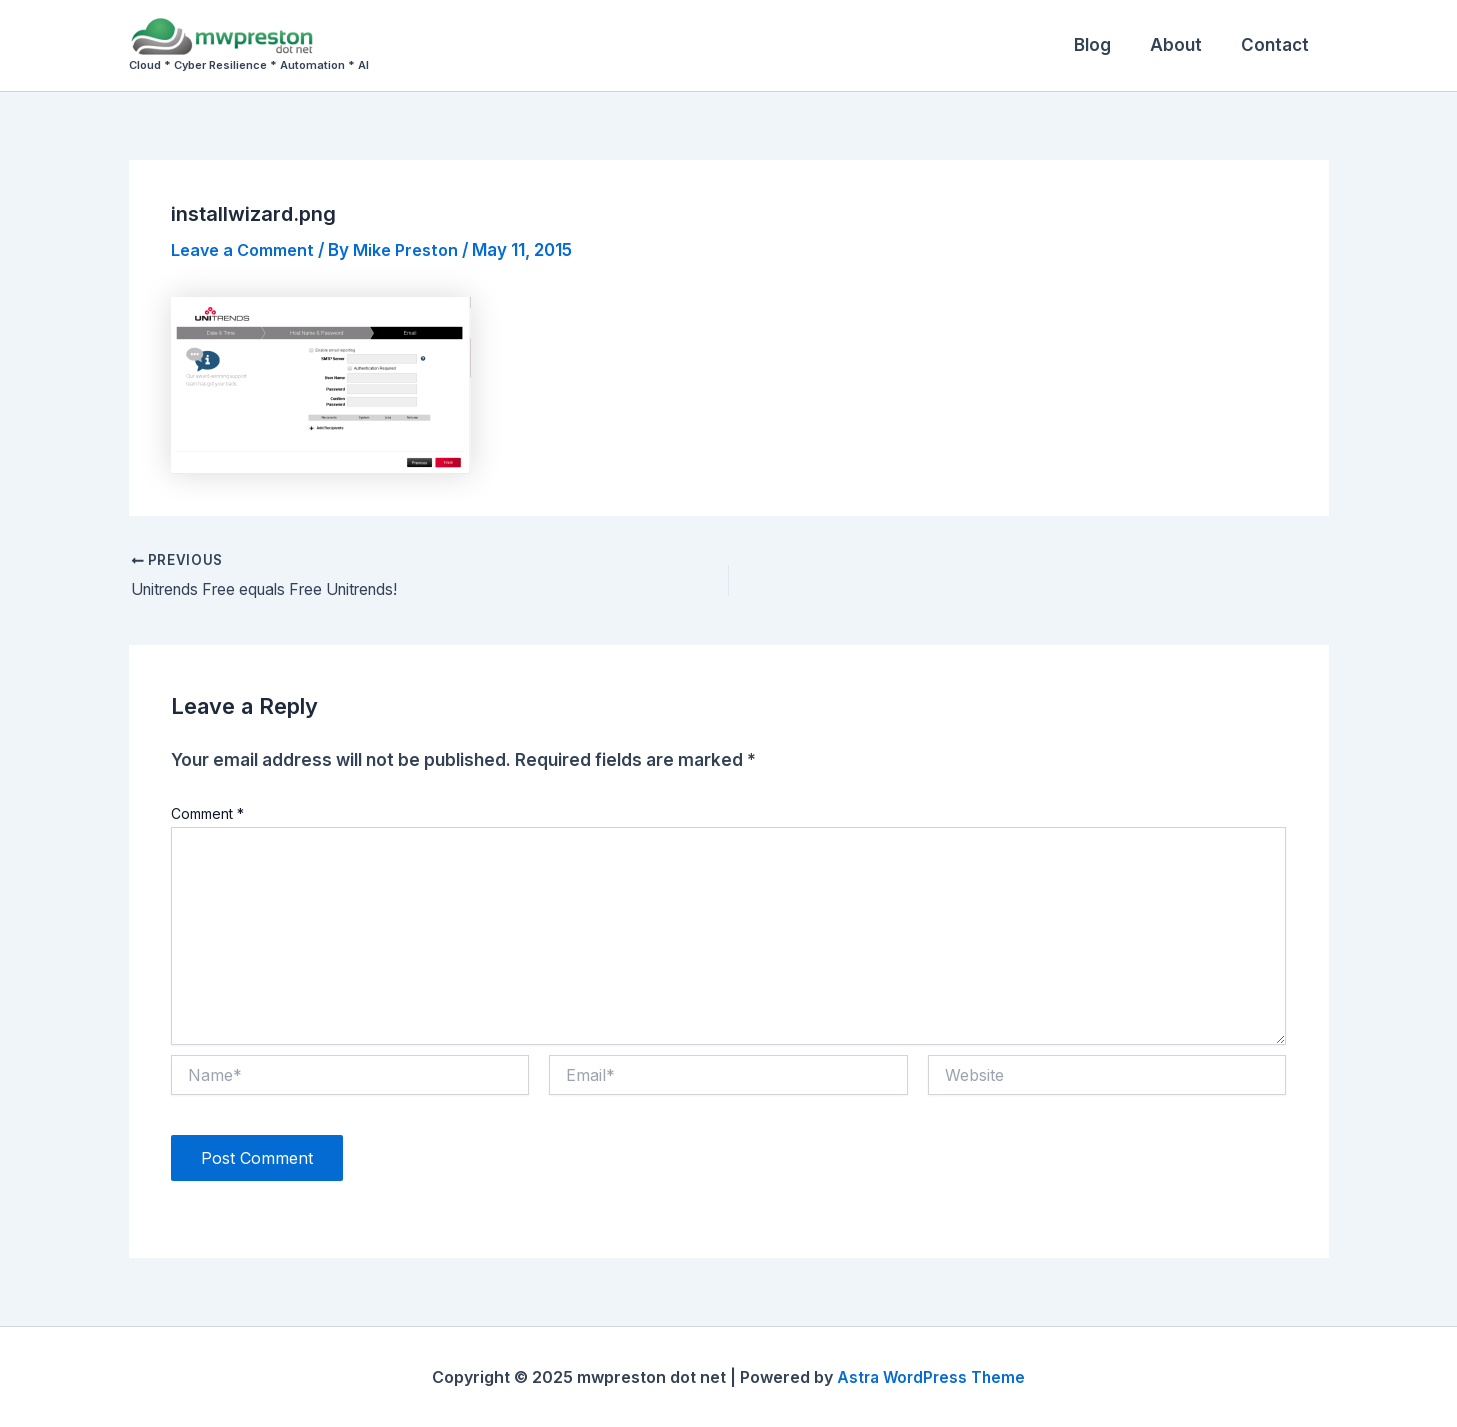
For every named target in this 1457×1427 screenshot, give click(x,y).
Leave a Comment (247, 250)
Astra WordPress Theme (931, 1377)
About (1184, 45)
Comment (207, 814)
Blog (1105, 45)
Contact (1278, 45)
